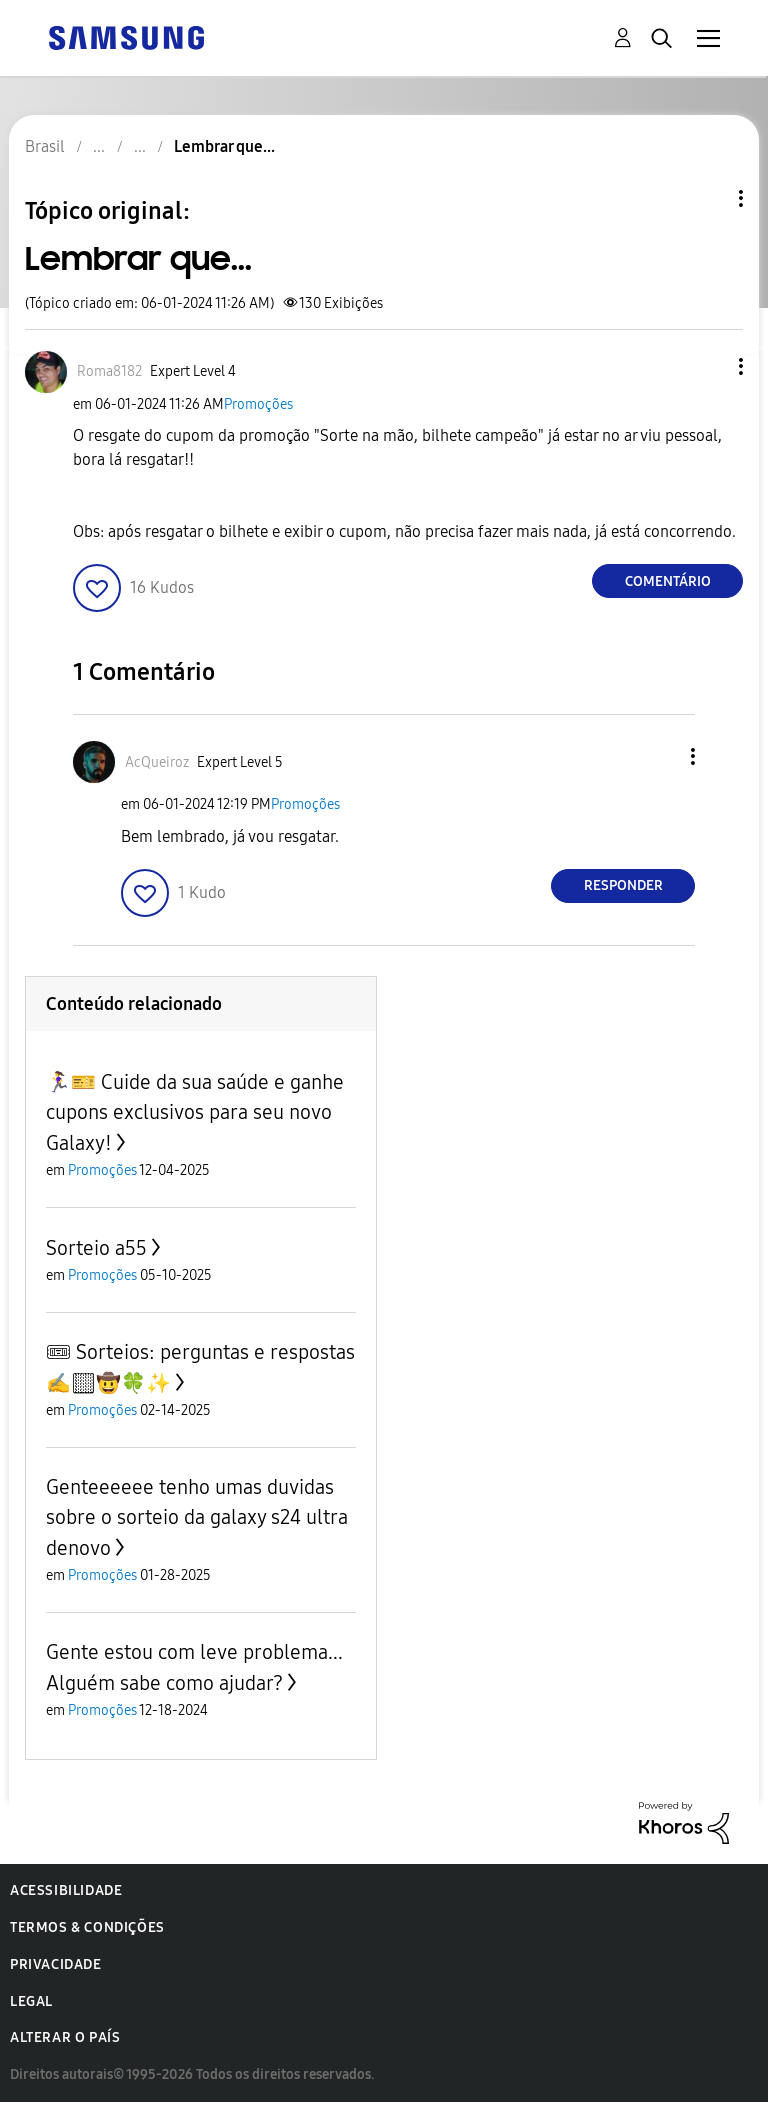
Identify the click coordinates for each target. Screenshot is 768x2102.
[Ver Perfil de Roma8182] (109, 371)
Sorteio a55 (96, 1248)
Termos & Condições (87, 1927)
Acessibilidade (66, 1890)
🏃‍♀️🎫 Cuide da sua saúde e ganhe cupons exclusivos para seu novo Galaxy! (195, 1112)
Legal (31, 2001)
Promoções (258, 404)
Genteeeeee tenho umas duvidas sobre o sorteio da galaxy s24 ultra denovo (197, 1517)
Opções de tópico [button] (707, 198)
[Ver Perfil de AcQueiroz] (157, 762)
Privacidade (56, 1964)
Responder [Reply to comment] (623, 885)
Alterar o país (65, 2037)
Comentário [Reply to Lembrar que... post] (668, 581)
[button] (708, 366)
